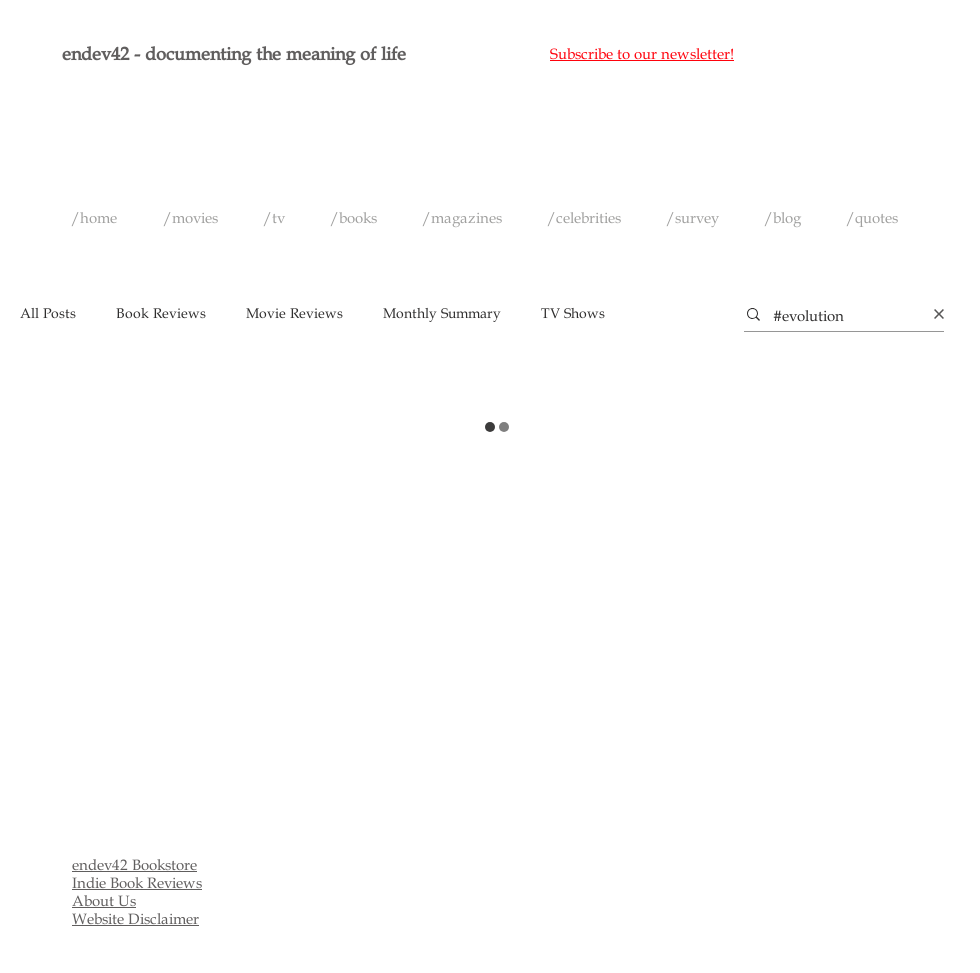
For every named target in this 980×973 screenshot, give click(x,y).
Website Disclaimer (135, 919)
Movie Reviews (294, 313)
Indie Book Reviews (137, 883)
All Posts (48, 313)
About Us (104, 901)
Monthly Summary (442, 313)
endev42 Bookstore (134, 865)
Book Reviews (161, 313)
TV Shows (573, 313)
